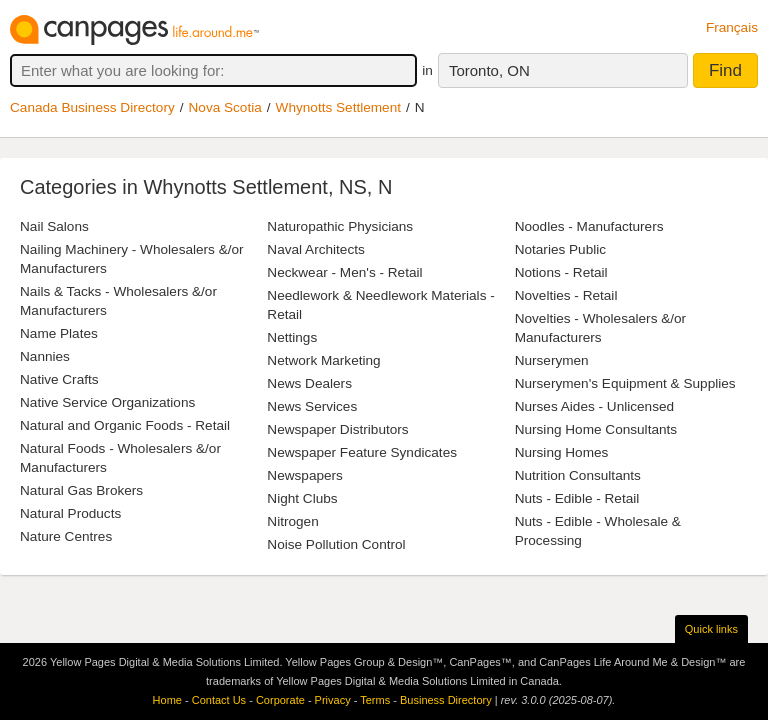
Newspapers (305, 475)
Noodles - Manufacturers (589, 226)
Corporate (280, 700)
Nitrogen (292, 521)
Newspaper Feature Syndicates (362, 452)
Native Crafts (59, 379)
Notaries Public (560, 249)
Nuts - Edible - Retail (577, 498)
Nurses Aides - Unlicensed (594, 406)
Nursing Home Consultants (596, 429)
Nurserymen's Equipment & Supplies (625, 383)
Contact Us (219, 700)
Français (732, 27)
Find (725, 70)
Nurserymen (552, 360)
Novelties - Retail (566, 295)
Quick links (711, 629)
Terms (375, 700)
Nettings (292, 337)
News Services (312, 406)
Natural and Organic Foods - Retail (125, 425)
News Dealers (309, 383)
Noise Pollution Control (336, 544)
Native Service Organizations (107, 402)
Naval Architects (315, 249)
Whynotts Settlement (338, 107)
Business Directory (446, 700)
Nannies (45, 356)
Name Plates (59, 333)
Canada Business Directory (92, 107)
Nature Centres (66, 536)
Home (167, 700)
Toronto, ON (489, 70)
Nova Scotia (225, 107)
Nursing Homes (562, 452)
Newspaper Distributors (337, 429)
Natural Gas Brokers (81, 490)
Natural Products (70, 513)
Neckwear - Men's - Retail (344, 272)
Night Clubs (302, 498)
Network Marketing (323, 360)
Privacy (333, 700)
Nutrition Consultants (578, 475)
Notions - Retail (561, 272)
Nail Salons (54, 226)
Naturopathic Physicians (340, 226)
